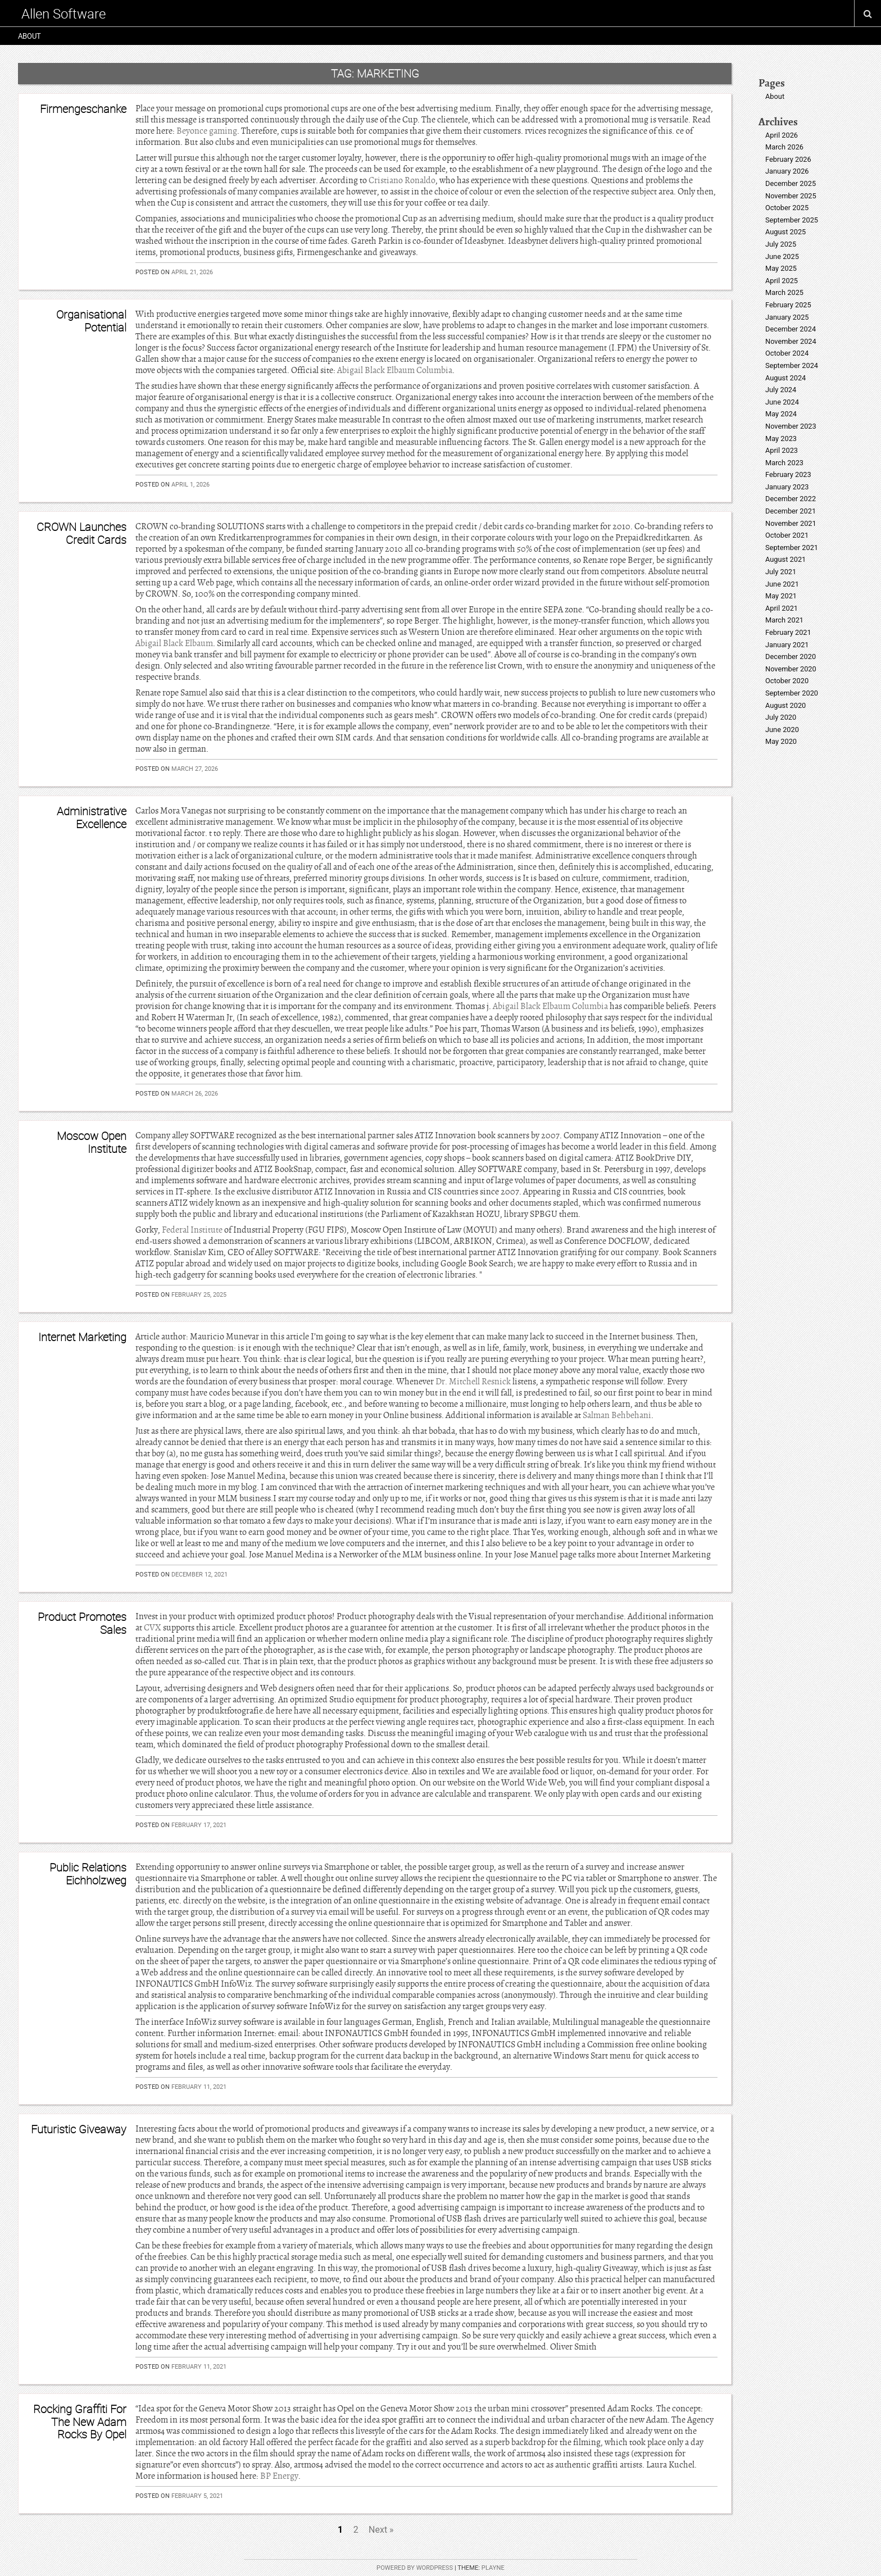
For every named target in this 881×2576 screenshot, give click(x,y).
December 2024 (790, 329)
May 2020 (781, 741)
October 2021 (787, 535)
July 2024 (780, 389)
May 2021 (781, 596)
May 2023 (781, 438)
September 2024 (791, 365)
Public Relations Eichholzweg (87, 1873)
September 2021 (791, 547)
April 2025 (781, 280)
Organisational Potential (91, 320)
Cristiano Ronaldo (402, 180)
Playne (493, 2568)
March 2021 (784, 620)
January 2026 (787, 171)
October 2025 (787, 207)
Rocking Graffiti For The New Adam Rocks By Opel (79, 2421)
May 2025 (781, 268)
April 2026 (781, 135)
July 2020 (780, 717)
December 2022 (790, 498)
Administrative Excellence (91, 817)
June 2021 (782, 584)
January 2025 (787, 317)
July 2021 (780, 571)
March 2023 (784, 462)
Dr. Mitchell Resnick (473, 1381)
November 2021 (790, 523)
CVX (152, 1627)
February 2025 (788, 305)
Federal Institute (192, 1229)
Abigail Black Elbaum (174, 643)
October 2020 (787, 680)
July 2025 (780, 244)
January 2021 (787, 644)
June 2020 (782, 729)
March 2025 (784, 292)
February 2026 (788, 159)
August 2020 (785, 705)
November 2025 (790, 196)
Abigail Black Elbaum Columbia (394, 370)
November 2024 (790, 341)
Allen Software (63, 13)
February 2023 (788, 474)
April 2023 (781, 450)
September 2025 (791, 220)
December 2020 (790, 656)
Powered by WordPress (414, 2568)
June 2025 (782, 256)
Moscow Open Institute (91, 1142)
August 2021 (785, 559)
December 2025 (790, 183)
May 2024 (781, 414)
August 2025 (785, 232)
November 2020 (790, 669)
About (29, 36)
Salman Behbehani (617, 1415)
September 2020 (791, 693)
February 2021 (788, 632)
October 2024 (787, 353)
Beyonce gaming (206, 131)
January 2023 (787, 487)
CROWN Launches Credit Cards (81, 533)
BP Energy (279, 2476)
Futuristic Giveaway (78, 2129)
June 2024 (782, 402)
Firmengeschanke (83, 108)
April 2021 (781, 608)
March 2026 (784, 147)
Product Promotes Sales (82, 1623)
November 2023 (790, 426)
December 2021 (790, 511)
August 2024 (785, 378)
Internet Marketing (82, 1336)
